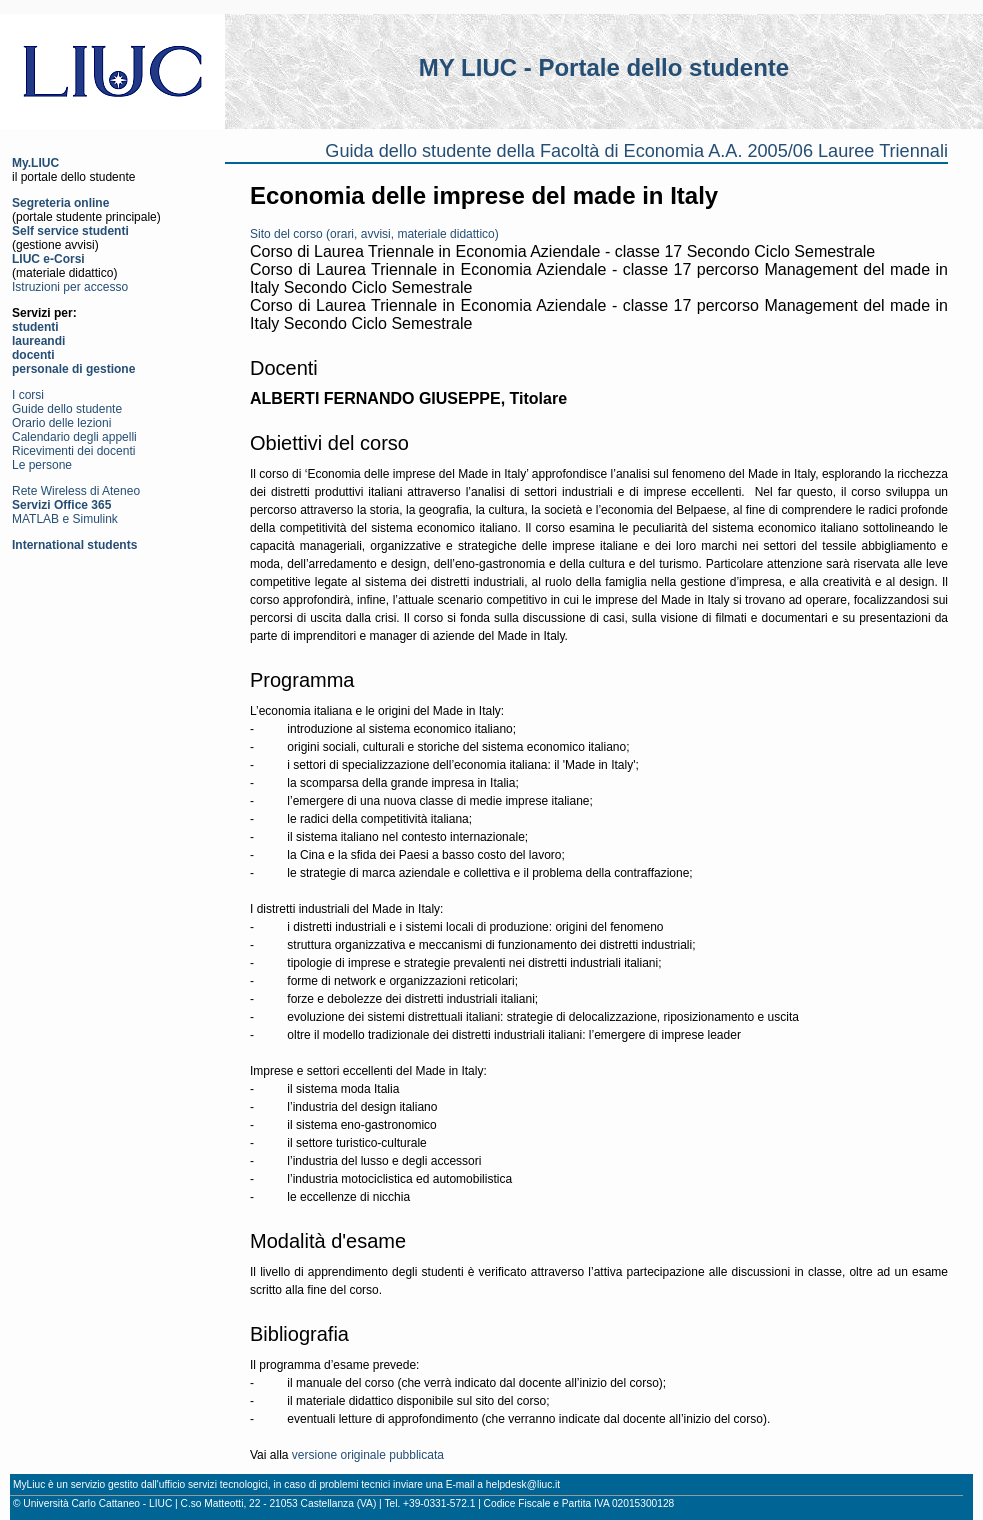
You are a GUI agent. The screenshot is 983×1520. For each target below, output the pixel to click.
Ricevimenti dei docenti (73, 451)
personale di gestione (73, 369)
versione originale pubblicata (368, 1455)
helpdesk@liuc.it (523, 1484)
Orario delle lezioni (61, 423)
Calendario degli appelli (74, 437)
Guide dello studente (67, 409)
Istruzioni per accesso (70, 287)
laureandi (38, 341)
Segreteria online (60, 203)
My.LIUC (35, 163)
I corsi (28, 395)
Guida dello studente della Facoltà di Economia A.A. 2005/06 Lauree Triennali (636, 151)
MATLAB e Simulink (65, 519)
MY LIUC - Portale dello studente (604, 67)
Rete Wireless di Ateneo (76, 491)
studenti (35, 327)
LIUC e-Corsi (48, 259)
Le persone (42, 465)
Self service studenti (70, 231)
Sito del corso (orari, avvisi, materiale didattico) (374, 234)
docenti (33, 355)
